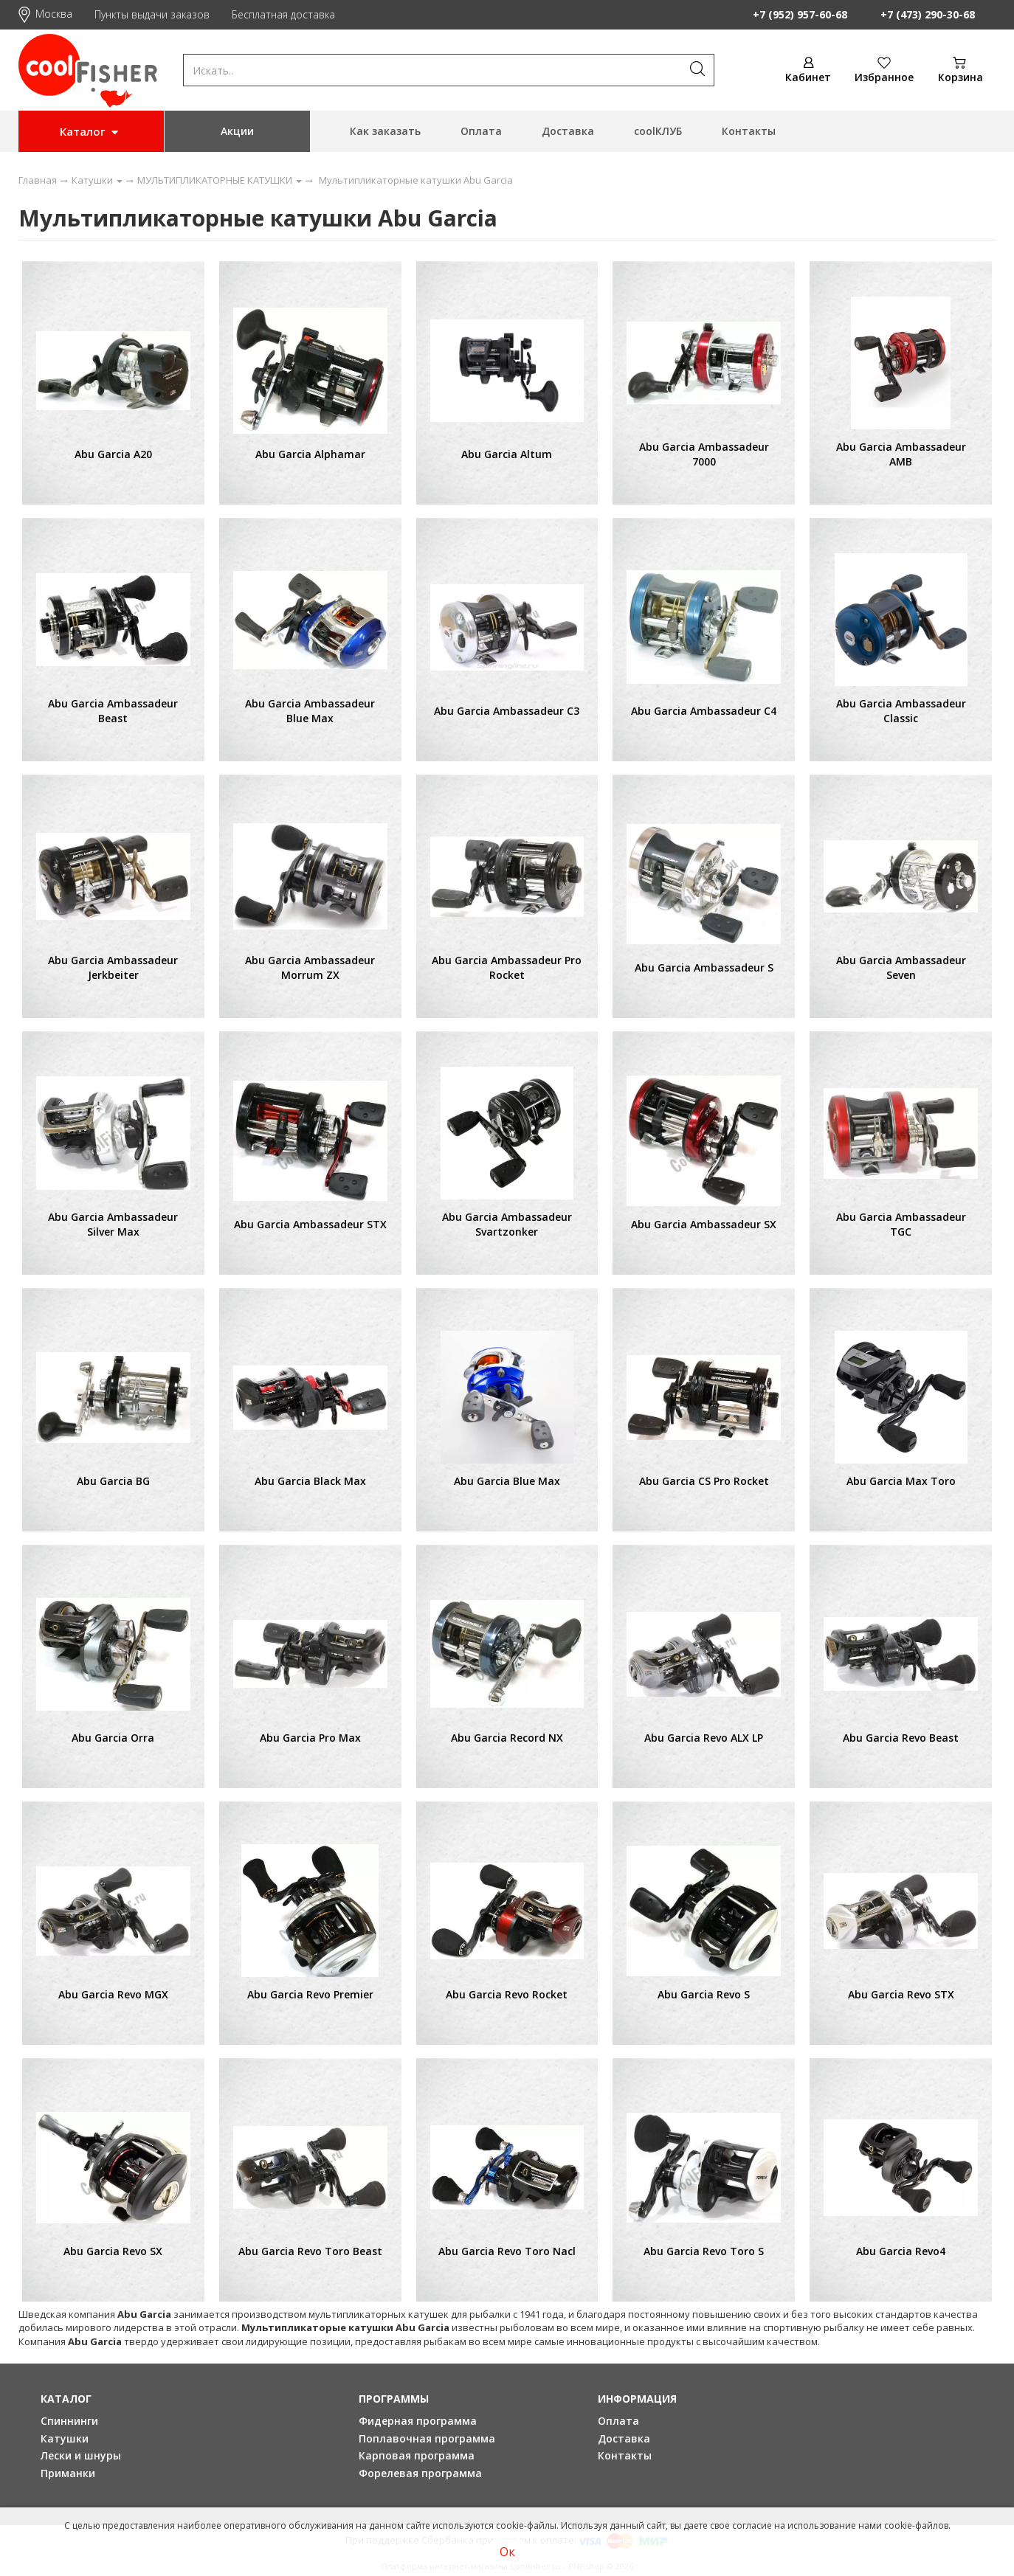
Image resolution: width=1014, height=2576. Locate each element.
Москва (45, 14)
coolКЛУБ (658, 131)
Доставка (568, 131)
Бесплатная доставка (283, 14)
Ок (507, 2552)
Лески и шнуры (81, 2455)
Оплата (481, 131)
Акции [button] (237, 131)
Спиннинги (69, 2421)
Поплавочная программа (427, 2438)
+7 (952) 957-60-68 (800, 14)
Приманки (68, 2473)
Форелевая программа (420, 2473)
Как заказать (385, 131)
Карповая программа (417, 2455)
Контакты (749, 131)
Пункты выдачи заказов (152, 14)
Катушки (65, 2438)
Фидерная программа (418, 2421)
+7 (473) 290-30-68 (927, 14)
